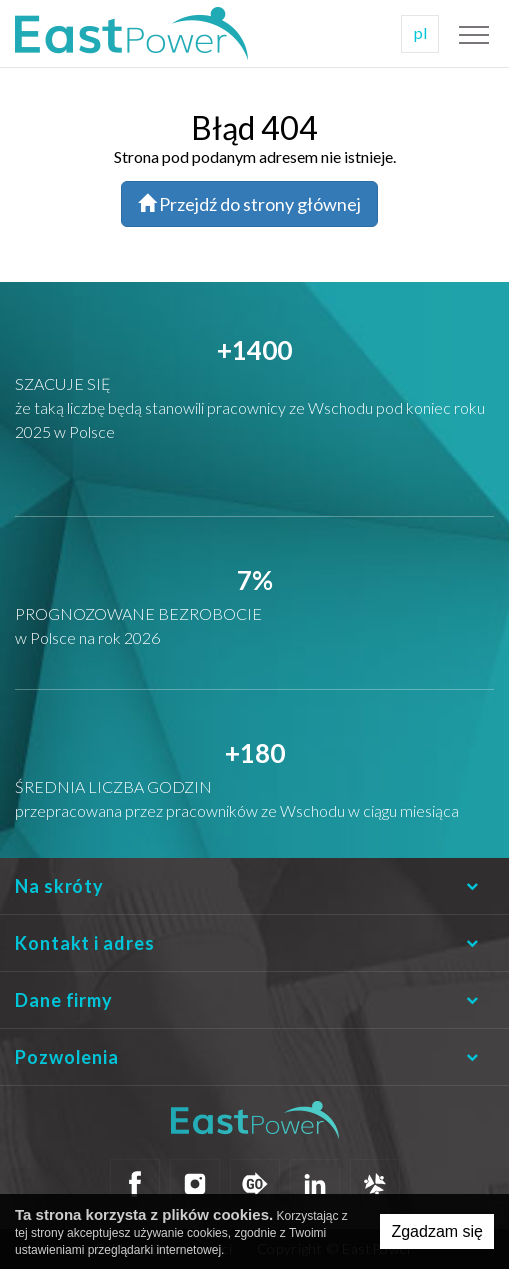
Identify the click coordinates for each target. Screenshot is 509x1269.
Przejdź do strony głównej (249, 204)
